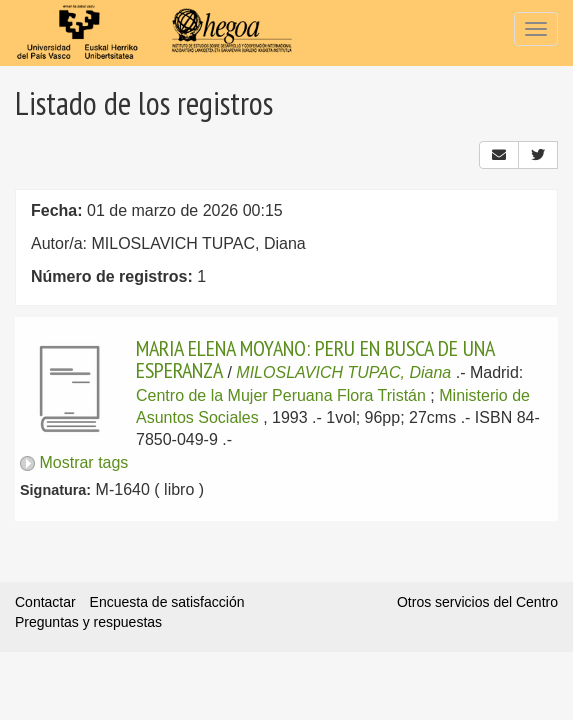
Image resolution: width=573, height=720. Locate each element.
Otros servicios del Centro (477, 602)
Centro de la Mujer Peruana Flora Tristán (281, 395)
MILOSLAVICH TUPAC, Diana (343, 372)
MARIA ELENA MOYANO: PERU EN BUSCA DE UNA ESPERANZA (315, 359)
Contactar (45, 602)
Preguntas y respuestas (88, 622)
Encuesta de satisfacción (167, 602)
